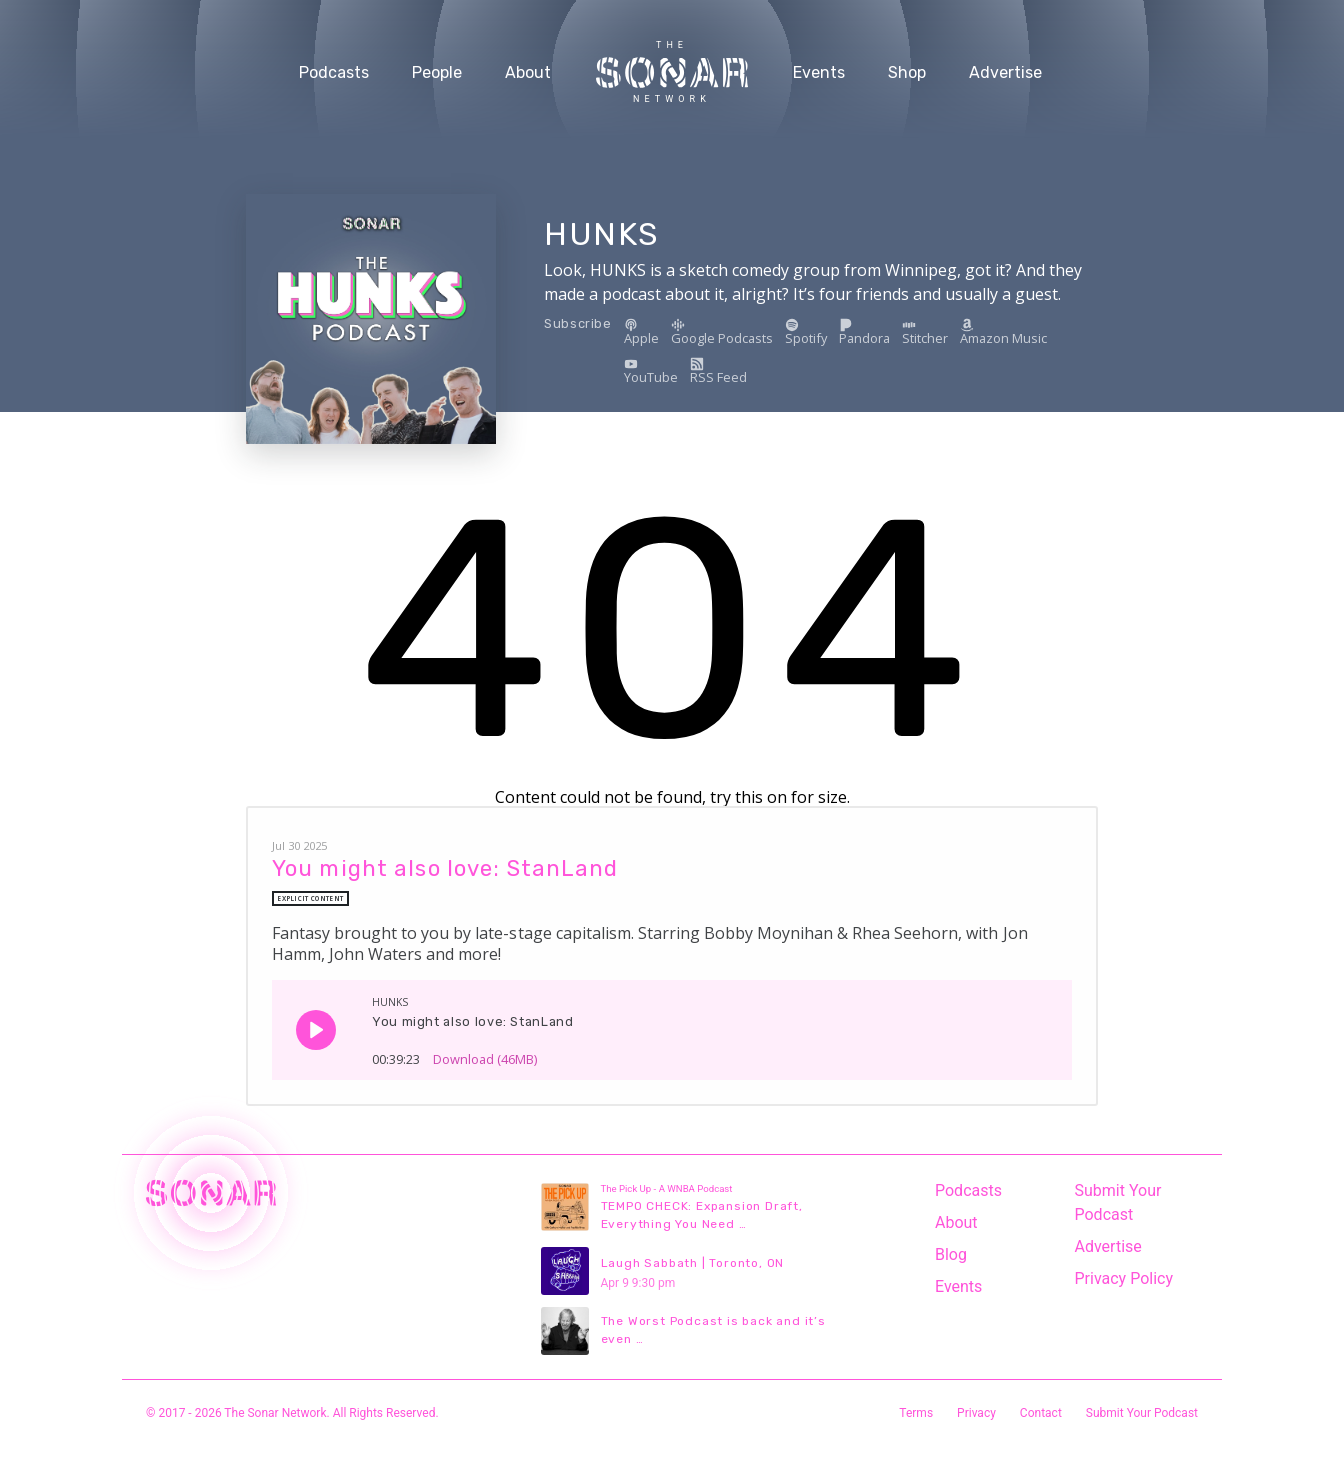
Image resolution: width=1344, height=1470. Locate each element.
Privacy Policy (1124, 1278)
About (528, 72)
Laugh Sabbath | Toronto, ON (693, 1263)
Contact (1041, 1413)
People (437, 72)
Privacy (976, 1413)
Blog (951, 1254)
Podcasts (334, 72)
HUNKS (601, 234)
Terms (916, 1413)
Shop (907, 72)
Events (819, 72)
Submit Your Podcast (1118, 1202)
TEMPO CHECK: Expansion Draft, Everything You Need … (702, 1215)
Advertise (1005, 72)
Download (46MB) (485, 1052)
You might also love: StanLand (445, 868)
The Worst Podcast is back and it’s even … (713, 1330)
